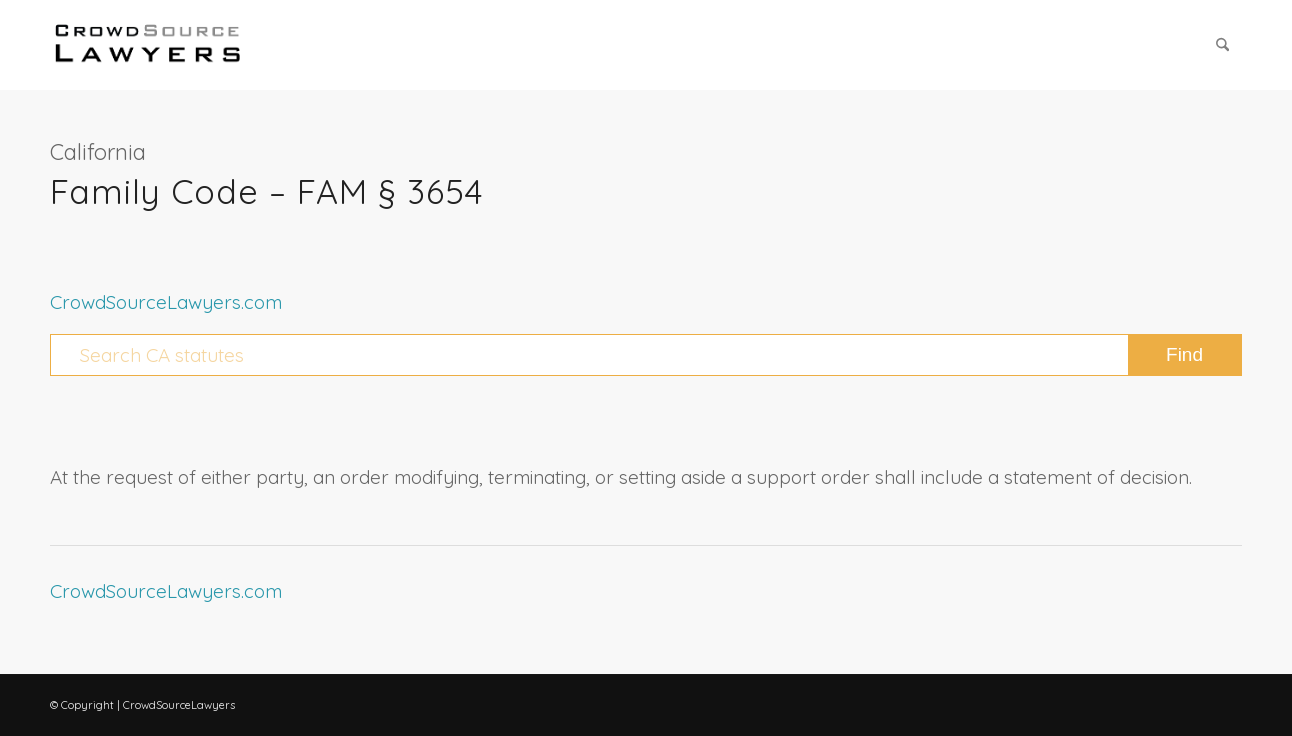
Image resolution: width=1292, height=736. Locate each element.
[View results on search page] (1184, 355)
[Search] (1222, 45)
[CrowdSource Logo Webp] (148, 45)
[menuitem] (1222, 45)
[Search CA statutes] (646, 355)
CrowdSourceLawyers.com (166, 302)
